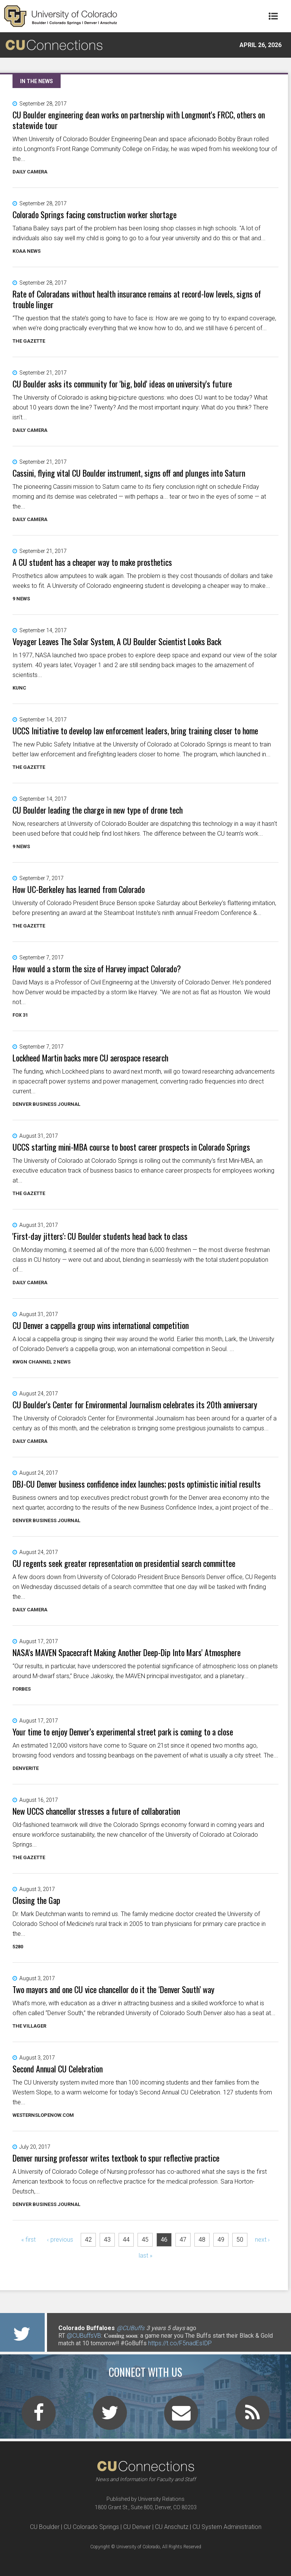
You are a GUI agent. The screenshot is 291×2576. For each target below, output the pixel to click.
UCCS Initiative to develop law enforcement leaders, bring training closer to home (135, 730)
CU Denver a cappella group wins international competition (101, 1325)
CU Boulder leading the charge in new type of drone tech (98, 810)
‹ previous (60, 2239)
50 (239, 2239)
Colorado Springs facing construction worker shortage (95, 214)
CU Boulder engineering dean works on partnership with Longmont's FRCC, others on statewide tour (139, 120)
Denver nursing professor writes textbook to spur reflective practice (116, 2158)
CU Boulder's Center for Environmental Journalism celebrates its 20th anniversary (135, 1404)
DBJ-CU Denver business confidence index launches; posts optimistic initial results (137, 1484)
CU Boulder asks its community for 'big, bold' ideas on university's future (122, 384)
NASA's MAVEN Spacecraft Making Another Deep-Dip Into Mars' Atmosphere (127, 1652)
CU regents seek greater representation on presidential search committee (124, 1563)
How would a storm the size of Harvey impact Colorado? (97, 968)
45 (145, 2239)
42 (88, 2239)
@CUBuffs (130, 2328)
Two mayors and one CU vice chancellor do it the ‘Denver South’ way (113, 1989)
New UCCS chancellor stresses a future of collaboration (96, 1811)
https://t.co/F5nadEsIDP (180, 2343)
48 (202, 2239)
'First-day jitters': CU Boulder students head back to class (100, 1236)
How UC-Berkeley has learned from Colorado (79, 889)
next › (262, 2239)
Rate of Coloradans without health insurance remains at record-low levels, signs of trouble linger (137, 299)
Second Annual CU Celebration (58, 2069)
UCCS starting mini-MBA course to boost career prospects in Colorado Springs (131, 1147)
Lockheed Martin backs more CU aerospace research (90, 1058)
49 (220, 2239)
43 (107, 2239)
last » (145, 2255)
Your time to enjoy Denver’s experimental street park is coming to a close (123, 1732)
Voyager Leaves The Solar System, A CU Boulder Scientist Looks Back (117, 641)
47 (183, 2239)
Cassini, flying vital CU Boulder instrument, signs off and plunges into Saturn (129, 473)
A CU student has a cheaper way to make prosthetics (92, 562)
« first (28, 2239)
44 (126, 2239)
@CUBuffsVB (84, 2335)
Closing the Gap (36, 1900)
